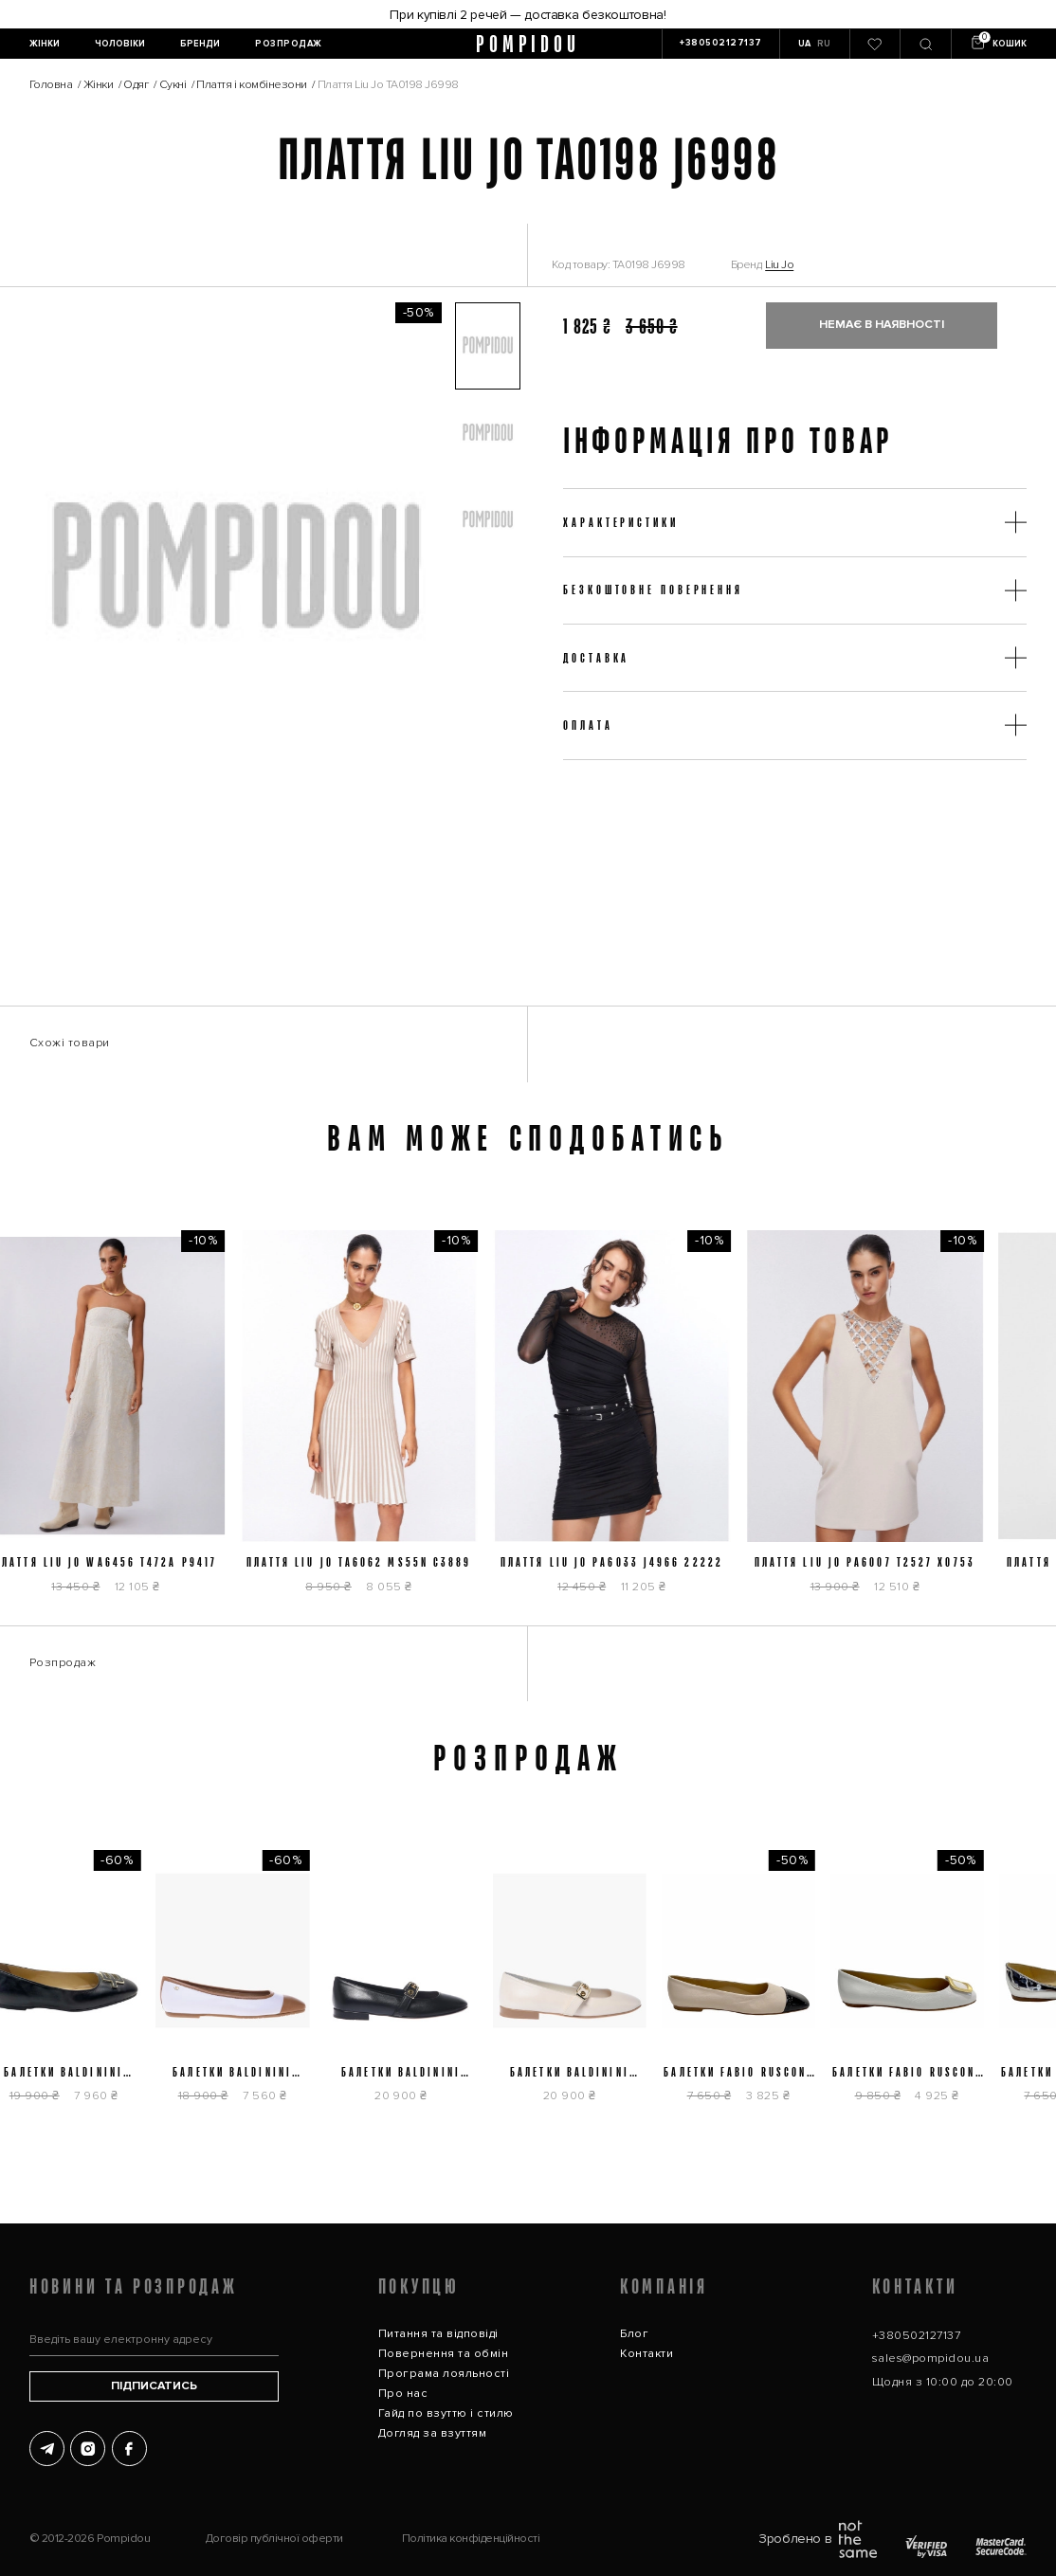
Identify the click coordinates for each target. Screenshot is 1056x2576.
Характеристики (621, 522)
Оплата (587, 725)
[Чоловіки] (120, 44)
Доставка (596, 657)
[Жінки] (44, 44)
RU (824, 43)
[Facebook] (129, 2448)
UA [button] (804, 43)
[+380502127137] (721, 44)
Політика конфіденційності (471, 2538)
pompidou (528, 43)
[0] (875, 44)
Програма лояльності (443, 2374)
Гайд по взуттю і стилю (446, 2413)
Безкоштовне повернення (653, 589)
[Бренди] (200, 44)
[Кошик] (998, 44)
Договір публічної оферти (274, 2538)
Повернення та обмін (443, 2354)
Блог (634, 2334)
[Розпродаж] (289, 44)
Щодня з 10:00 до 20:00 (942, 2382)
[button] (488, 346)
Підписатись (154, 2386)
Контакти (646, 2354)
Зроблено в (817, 2539)
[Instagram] (87, 2448)
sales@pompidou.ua (930, 2358)
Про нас (403, 2393)
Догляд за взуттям (432, 2433)
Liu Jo (779, 265)
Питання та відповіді (438, 2334)
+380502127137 (916, 2336)
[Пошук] (925, 44)
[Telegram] (46, 2448)
